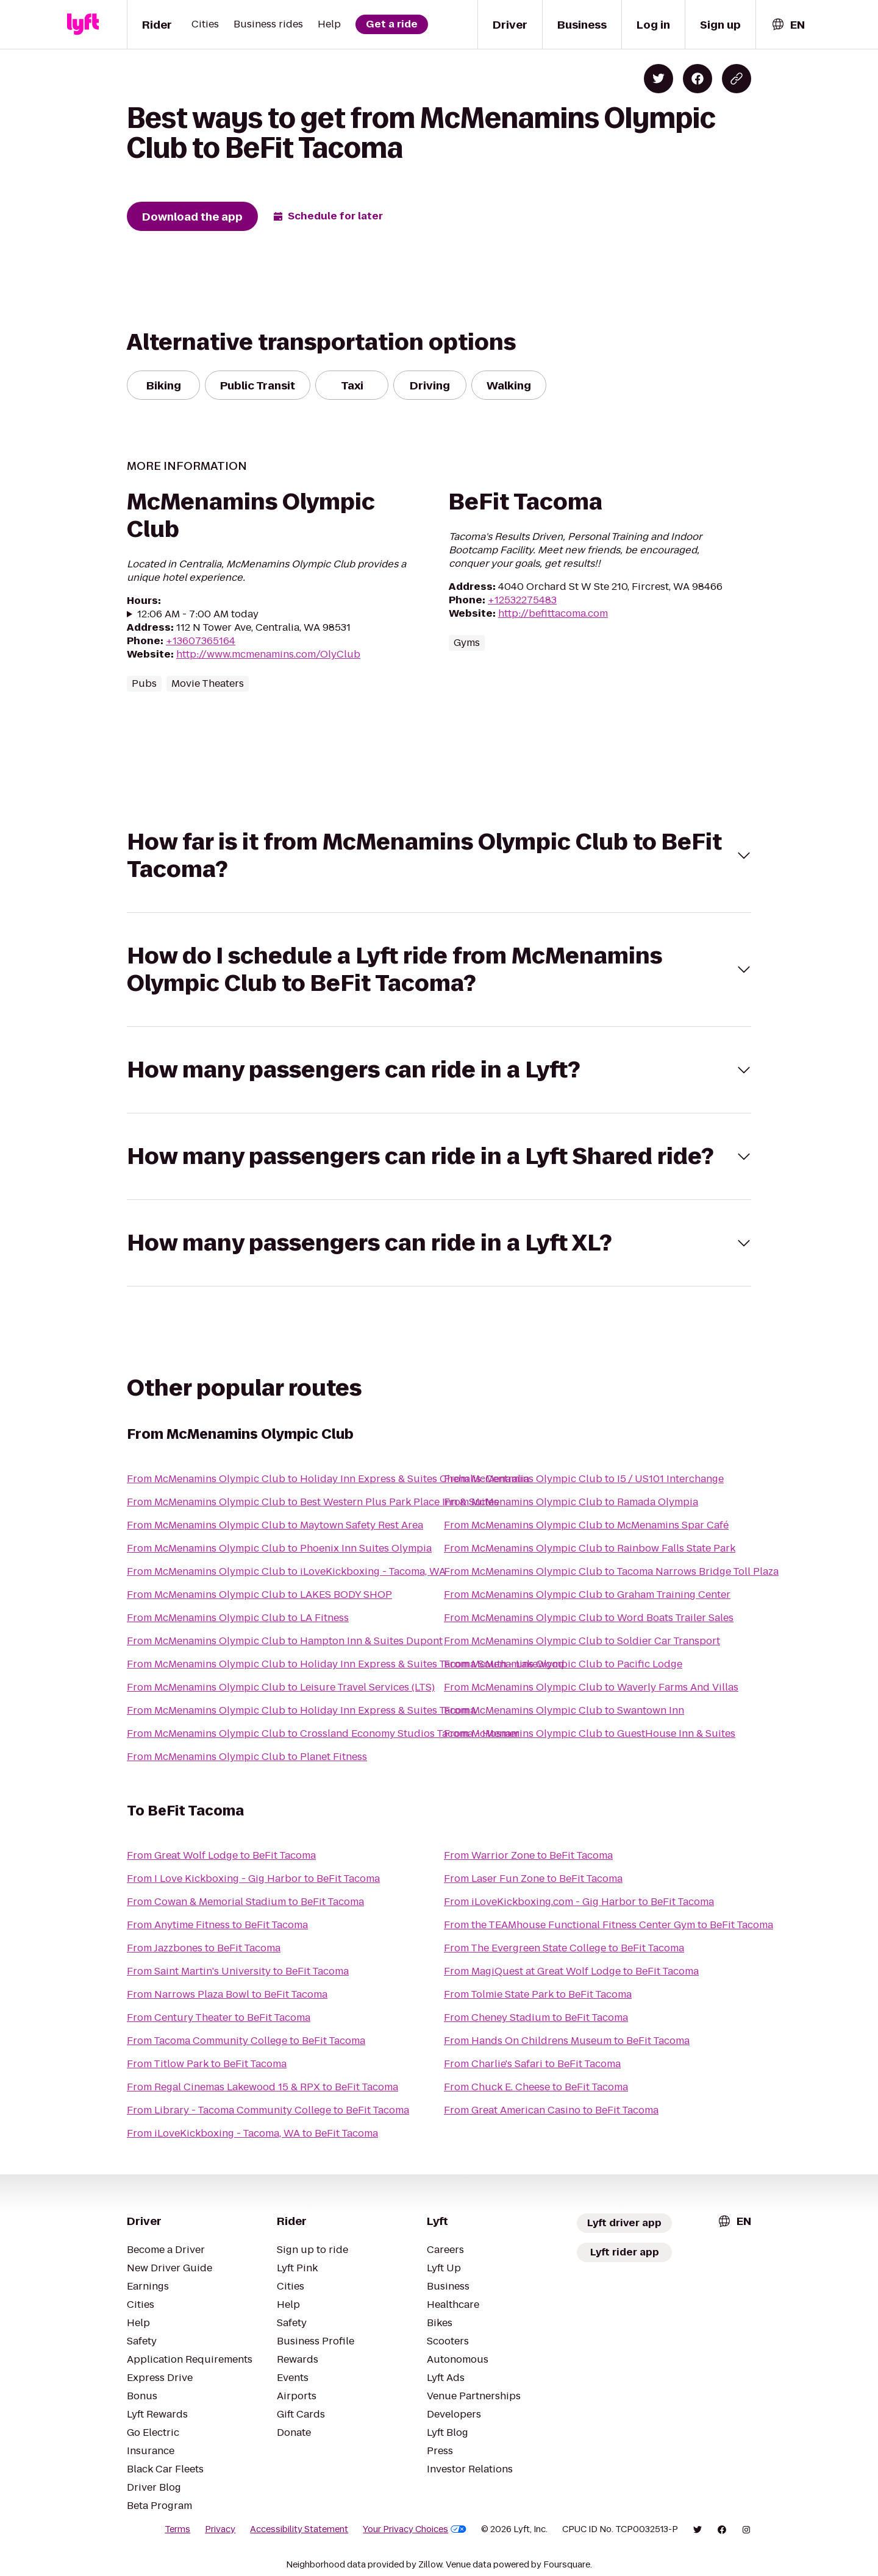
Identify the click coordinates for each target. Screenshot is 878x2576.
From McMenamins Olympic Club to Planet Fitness (247, 1757)
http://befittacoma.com (553, 613)
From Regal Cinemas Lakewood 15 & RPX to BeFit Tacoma (262, 2087)
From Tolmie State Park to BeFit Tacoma (538, 1994)
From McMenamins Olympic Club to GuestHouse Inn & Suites (589, 1733)
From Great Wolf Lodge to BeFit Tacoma (221, 1855)
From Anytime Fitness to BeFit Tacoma (217, 1925)
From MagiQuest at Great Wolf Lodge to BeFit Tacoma (571, 1971)
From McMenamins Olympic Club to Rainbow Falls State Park (589, 1548)
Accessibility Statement (299, 2529)
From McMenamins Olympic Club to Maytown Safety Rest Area (275, 1525)
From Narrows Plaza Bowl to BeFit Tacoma (227, 1994)
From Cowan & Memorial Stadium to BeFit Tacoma (245, 1902)
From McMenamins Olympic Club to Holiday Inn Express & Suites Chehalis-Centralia (328, 1479)
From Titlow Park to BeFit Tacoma (207, 2064)
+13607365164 (200, 641)
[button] (439, 855)
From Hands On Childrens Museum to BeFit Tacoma (567, 2041)
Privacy (220, 2529)
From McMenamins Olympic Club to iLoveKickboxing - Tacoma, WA (286, 1571)
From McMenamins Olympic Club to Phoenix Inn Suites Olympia (279, 1548)
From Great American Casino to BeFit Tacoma (551, 2110)
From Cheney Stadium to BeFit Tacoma (536, 2017)
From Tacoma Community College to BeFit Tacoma (246, 2041)
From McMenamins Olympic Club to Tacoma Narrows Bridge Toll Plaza (611, 1571)
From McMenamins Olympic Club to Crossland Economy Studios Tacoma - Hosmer (323, 1733)
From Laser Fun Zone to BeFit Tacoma (533, 1879)
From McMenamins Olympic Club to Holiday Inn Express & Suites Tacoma (301, 1710)
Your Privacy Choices (414, 2529)
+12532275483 (522, 600)
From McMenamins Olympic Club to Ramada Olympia (571, 1502)
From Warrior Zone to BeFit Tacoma (528, 1855)
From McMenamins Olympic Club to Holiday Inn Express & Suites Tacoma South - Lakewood (346, 1664)
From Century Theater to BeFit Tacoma (218, 2017)
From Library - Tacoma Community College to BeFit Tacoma (268, 2110)
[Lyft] (82, 24)
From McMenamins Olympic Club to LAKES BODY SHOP (259, 1595)
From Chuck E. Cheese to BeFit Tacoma (536, 2087)
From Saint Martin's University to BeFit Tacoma (238, 1971)
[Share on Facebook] (697, 78)
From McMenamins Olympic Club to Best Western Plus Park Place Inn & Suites (313, 1502)
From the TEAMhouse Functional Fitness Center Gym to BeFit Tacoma (608, 1925)
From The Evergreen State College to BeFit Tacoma (564, 1948)
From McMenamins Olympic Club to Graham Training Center (587, 1595)
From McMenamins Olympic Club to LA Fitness (238, 1618)
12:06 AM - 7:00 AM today (198, 614)
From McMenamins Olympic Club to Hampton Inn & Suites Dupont (285, 1641)
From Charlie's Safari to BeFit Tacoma (532, 2064)
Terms (177, 2529)
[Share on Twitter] (658, 78)
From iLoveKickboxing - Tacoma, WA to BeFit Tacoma (252, 2133)
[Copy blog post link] (736, 78)
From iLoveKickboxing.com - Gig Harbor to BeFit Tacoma (579, 1902)
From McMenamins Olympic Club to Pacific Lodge (563, 1664)
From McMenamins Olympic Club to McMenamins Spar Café (586, 1525)
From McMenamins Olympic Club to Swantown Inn (564, 1710)
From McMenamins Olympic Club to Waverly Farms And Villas (591, 1687)
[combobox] (788, 24)
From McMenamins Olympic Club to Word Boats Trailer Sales (588, 1618)
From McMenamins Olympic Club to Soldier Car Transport (582, 1641)
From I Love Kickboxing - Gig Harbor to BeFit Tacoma (253, 1879)
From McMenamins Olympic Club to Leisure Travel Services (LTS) (281, 1687)
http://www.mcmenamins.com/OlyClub (268, 654)
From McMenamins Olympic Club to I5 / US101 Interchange (584, 1479)
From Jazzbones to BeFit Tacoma (203, 1948)
